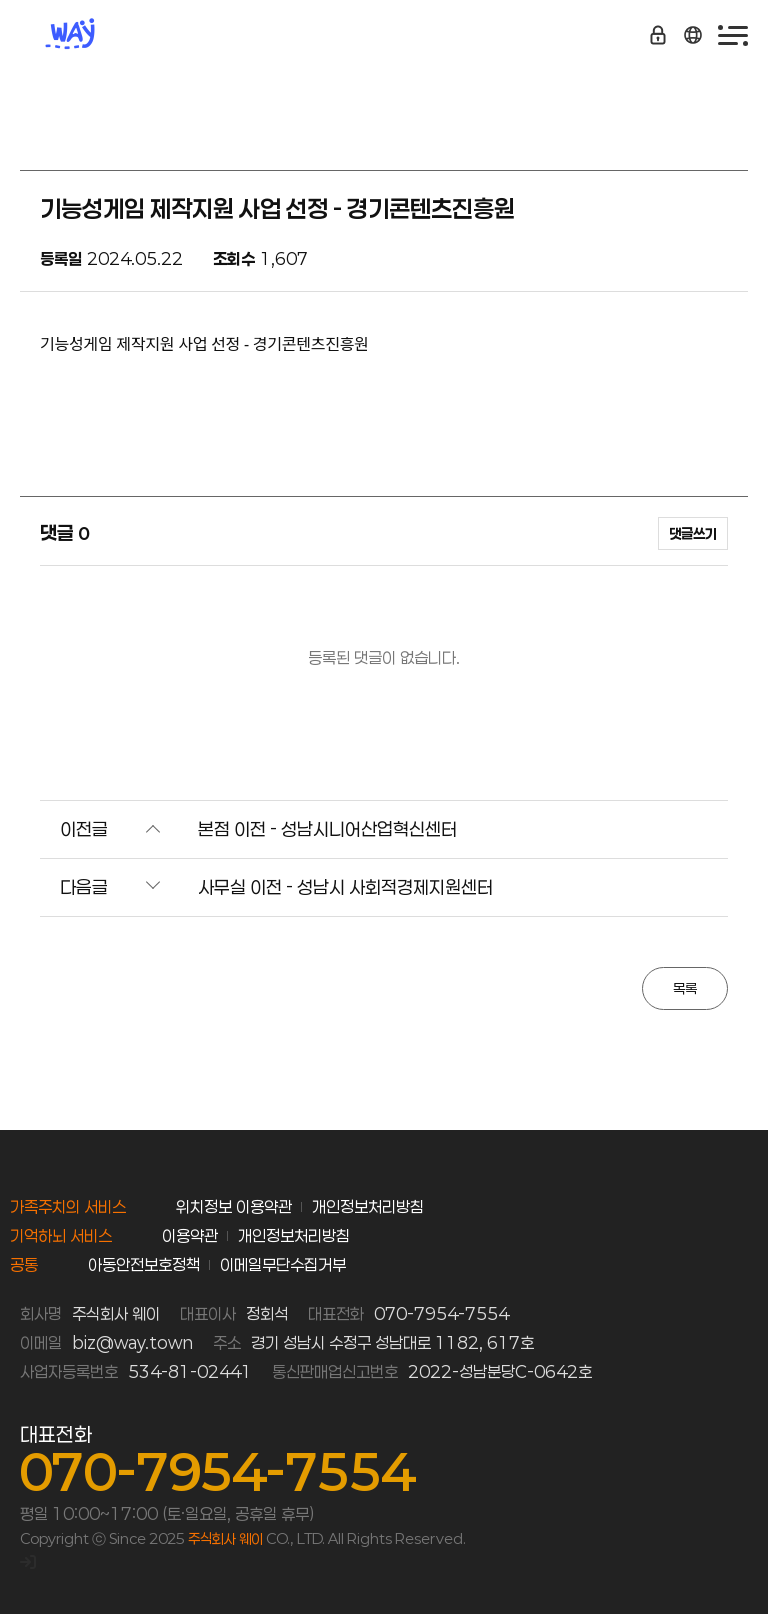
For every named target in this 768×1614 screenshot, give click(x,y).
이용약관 (190, 1235)
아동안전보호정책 (144, 1264)
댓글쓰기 (693, 533)
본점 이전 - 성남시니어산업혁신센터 (327, 829)
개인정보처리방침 (368, 1206)
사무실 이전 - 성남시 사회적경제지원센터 (345, 887)
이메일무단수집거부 (283, 1264)
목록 (685, 988)
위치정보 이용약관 (234, 1206)
